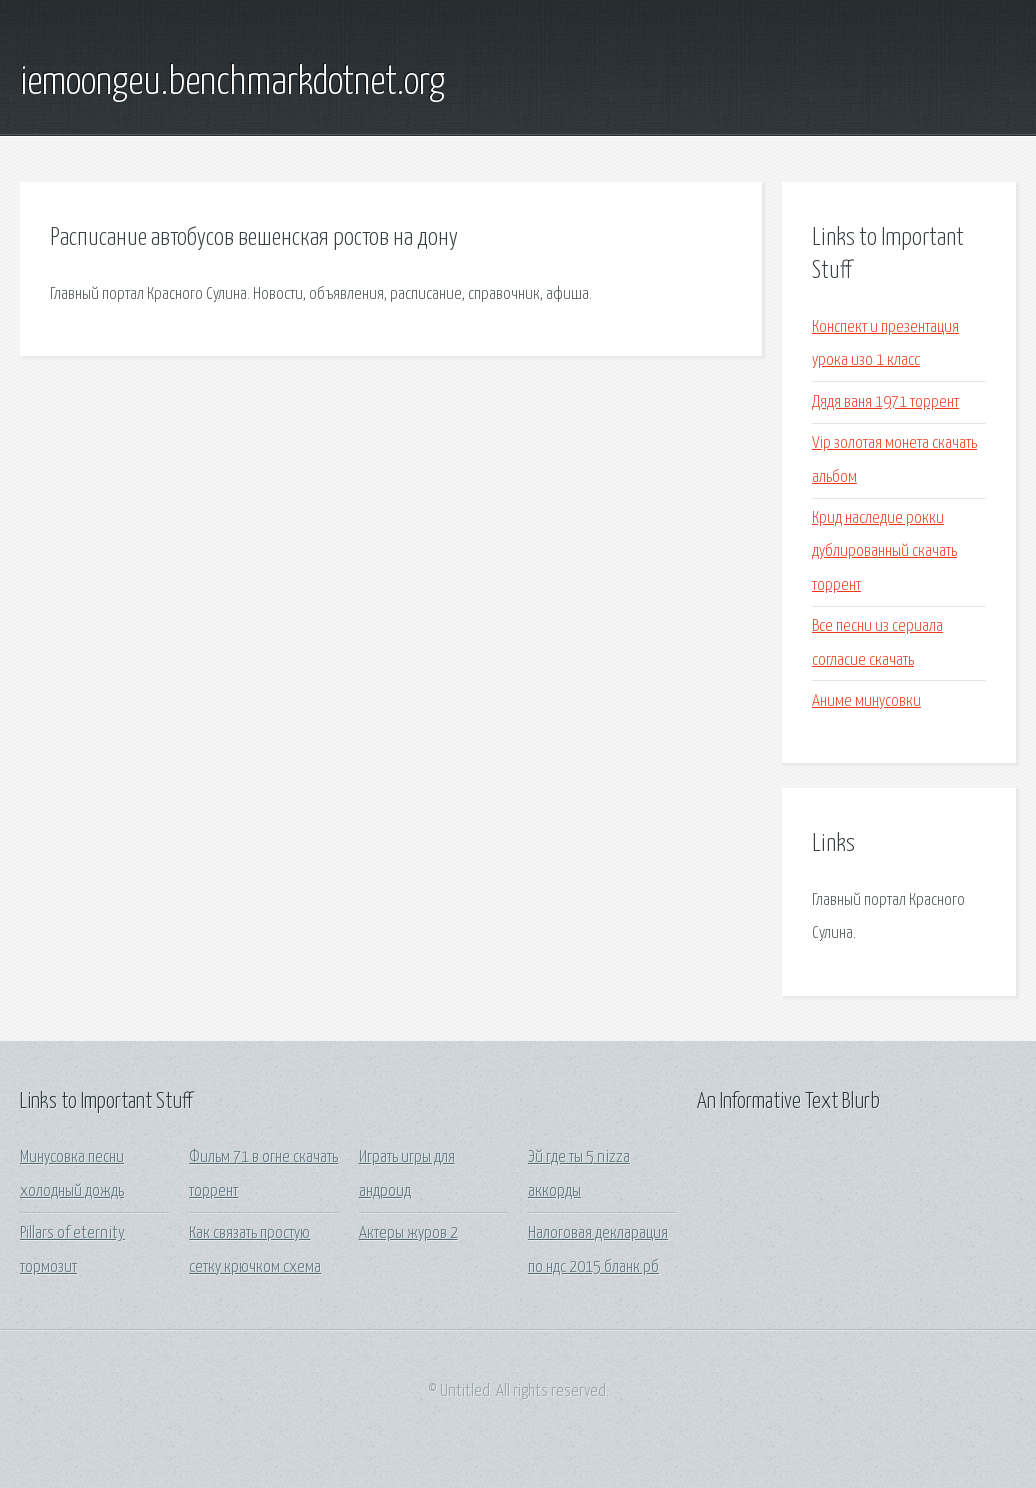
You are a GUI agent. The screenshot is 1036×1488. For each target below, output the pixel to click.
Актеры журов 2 (408, 1233)
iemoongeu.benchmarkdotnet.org (232, 83)
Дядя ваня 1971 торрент (885, 402)
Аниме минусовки (866, 701)
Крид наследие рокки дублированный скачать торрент (884, 552)
